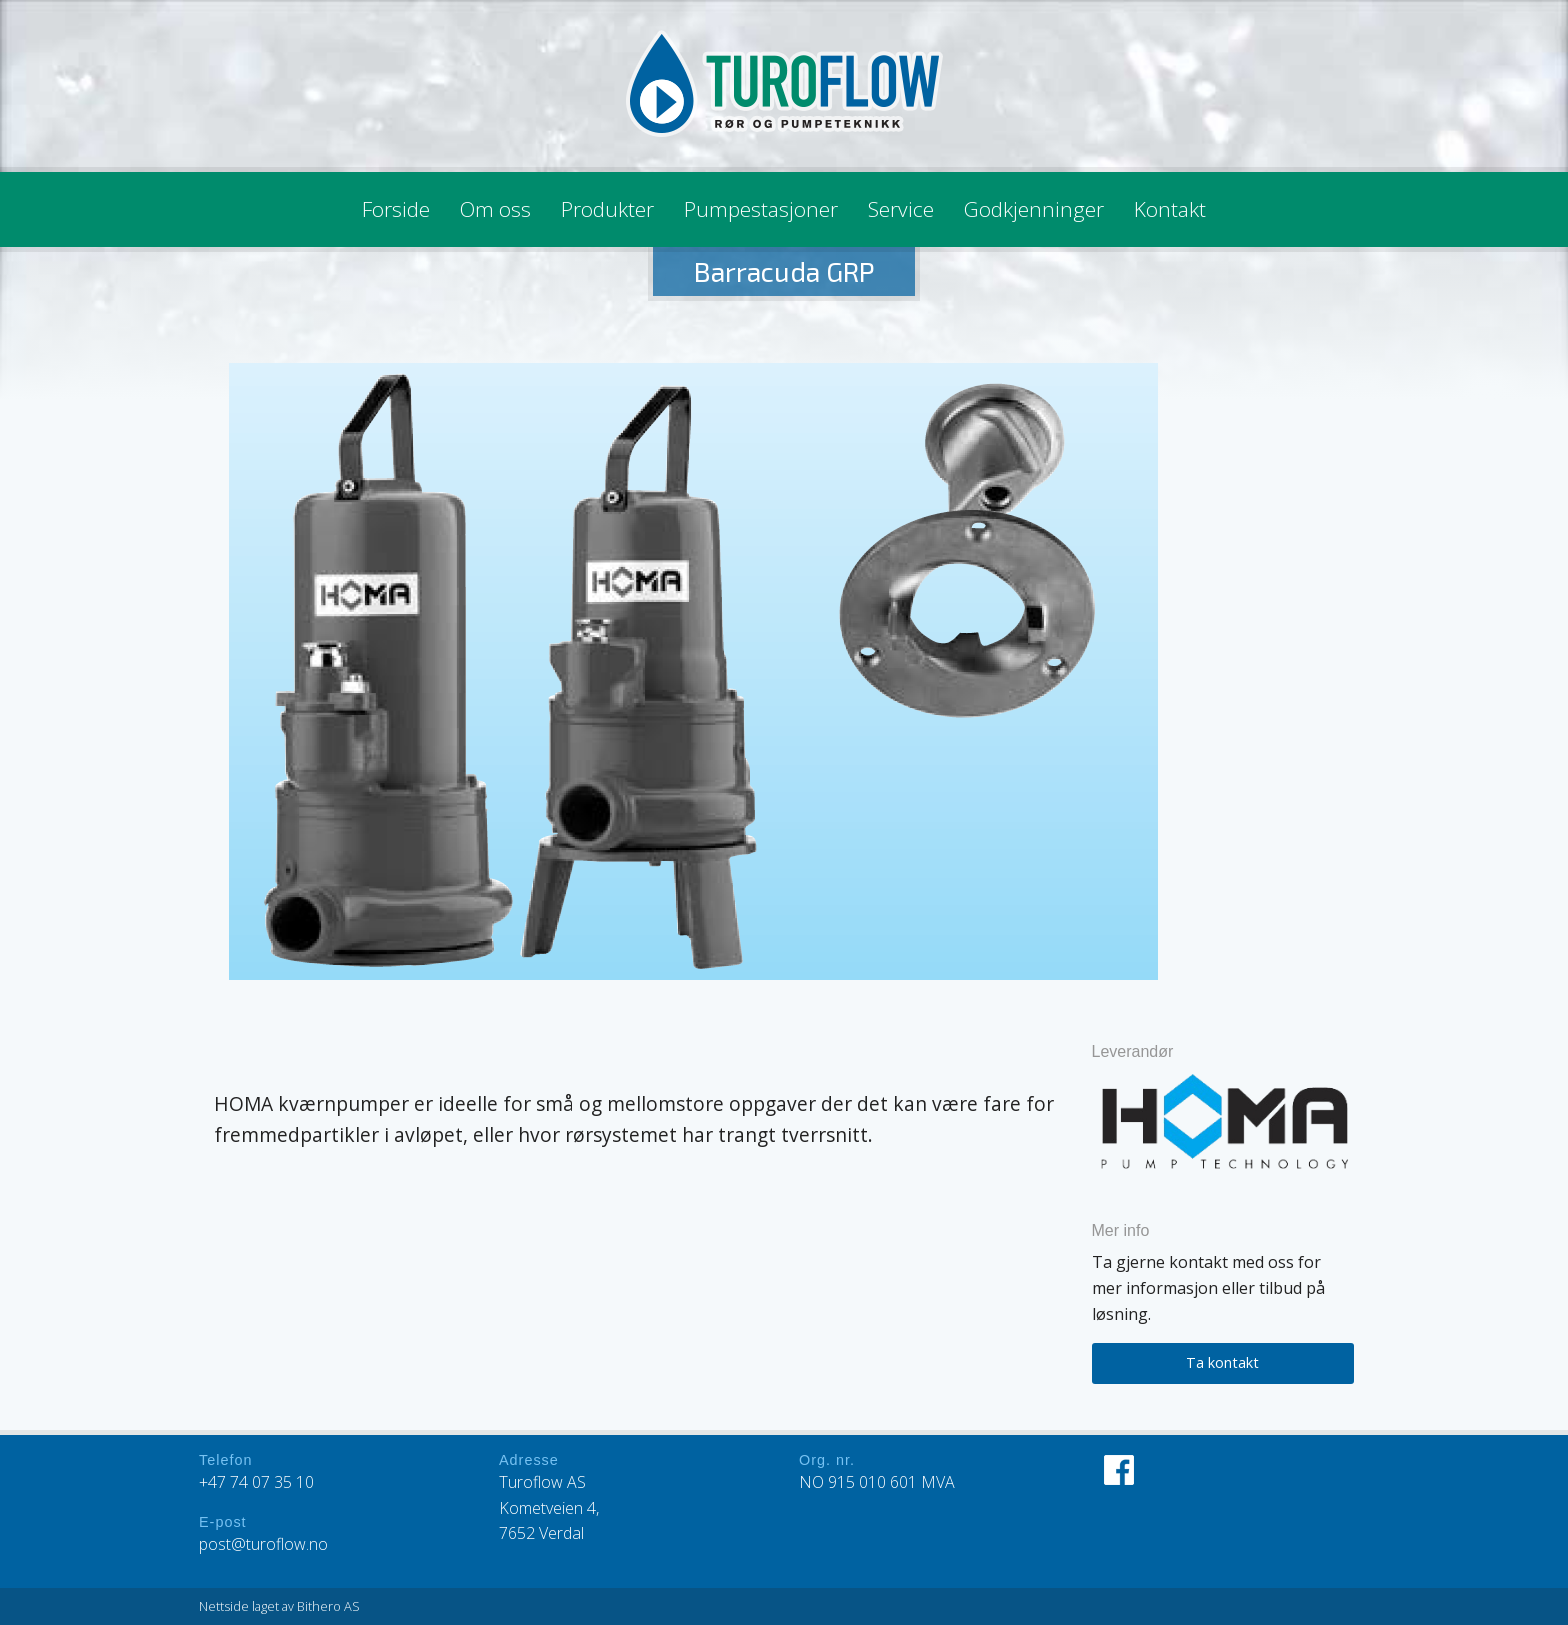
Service (901, 209)
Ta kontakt (1222, 1362)
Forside (396, 209)
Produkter (607, 209)
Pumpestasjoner (761, 209)
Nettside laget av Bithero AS (279, 1606)
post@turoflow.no (263, 1544)
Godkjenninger (1034, 209)
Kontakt (1170, 209)
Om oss (495, 209)
